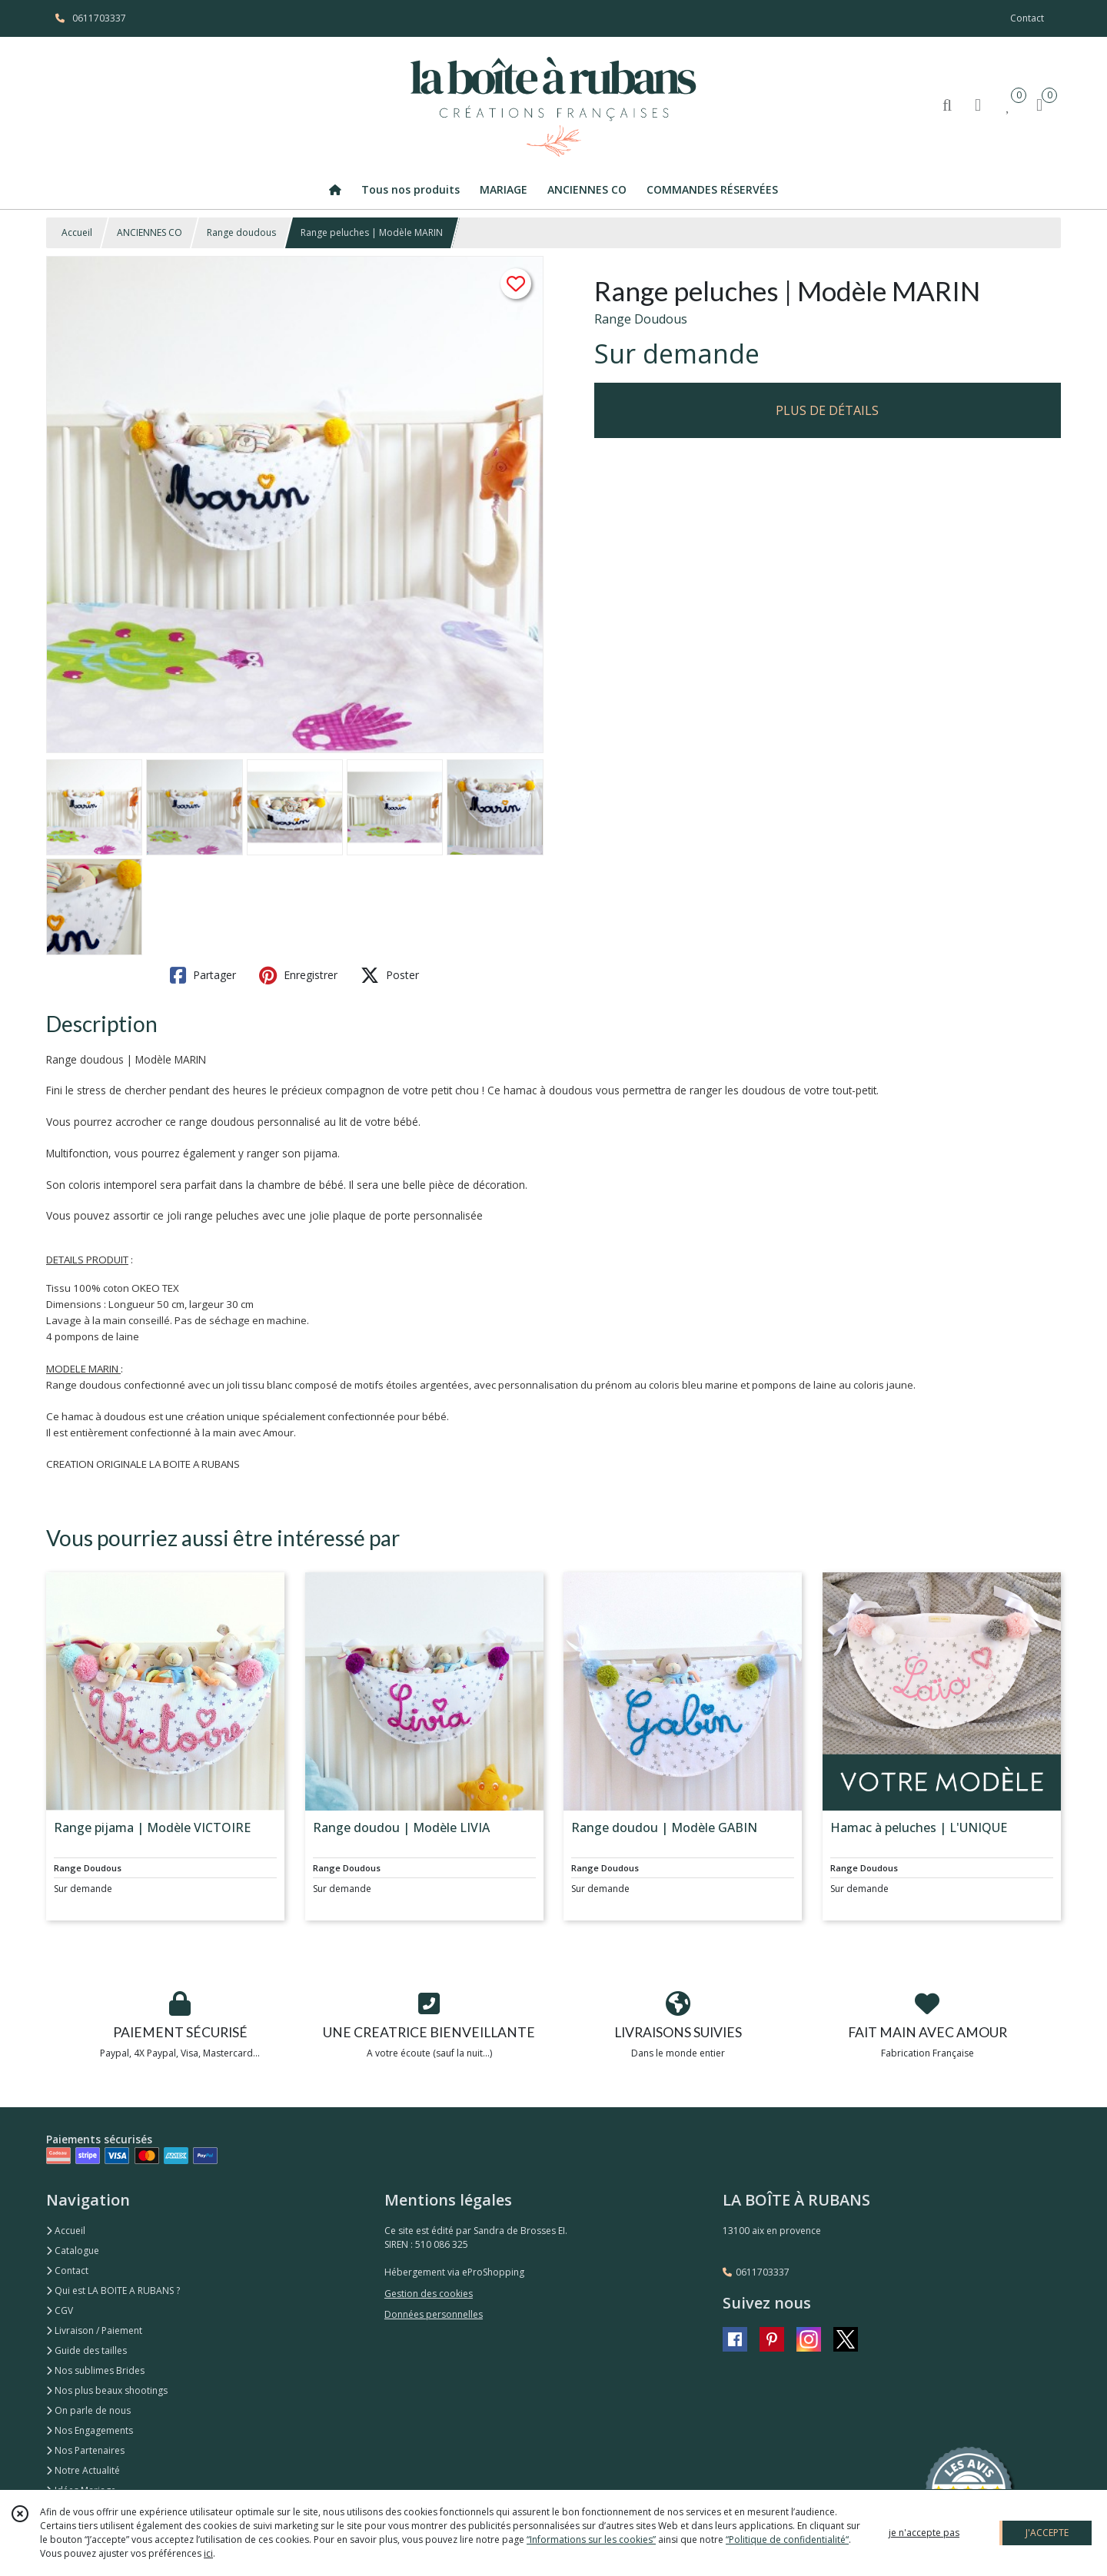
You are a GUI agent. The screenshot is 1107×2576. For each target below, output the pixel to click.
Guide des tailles (86, 2350)
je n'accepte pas (924, 2532)
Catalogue (72, 2250)
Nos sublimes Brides (95, 2370)
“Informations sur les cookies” (591, 2539)
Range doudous (241, 232)
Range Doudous (640, 318)
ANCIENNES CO (149, 232)
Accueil (77, 232)
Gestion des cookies (428, 2293)
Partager (203, 975)
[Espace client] (978, 104)
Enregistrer (298, 975)
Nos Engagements (89, 2430)
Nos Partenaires (85, 2450)
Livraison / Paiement (94, 2330)
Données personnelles (433, 2314)
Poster (390, 975)
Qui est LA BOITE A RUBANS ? (113, 2290)
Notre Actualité (83, 2470)
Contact (1027, 18)
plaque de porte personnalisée (408, 1215)
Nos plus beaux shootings (107, 2390)
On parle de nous (88, 2410)
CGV (59, 2310)
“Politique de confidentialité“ (787, 2539)
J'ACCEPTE (1047, 2532)
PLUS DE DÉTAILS (827, 410)
